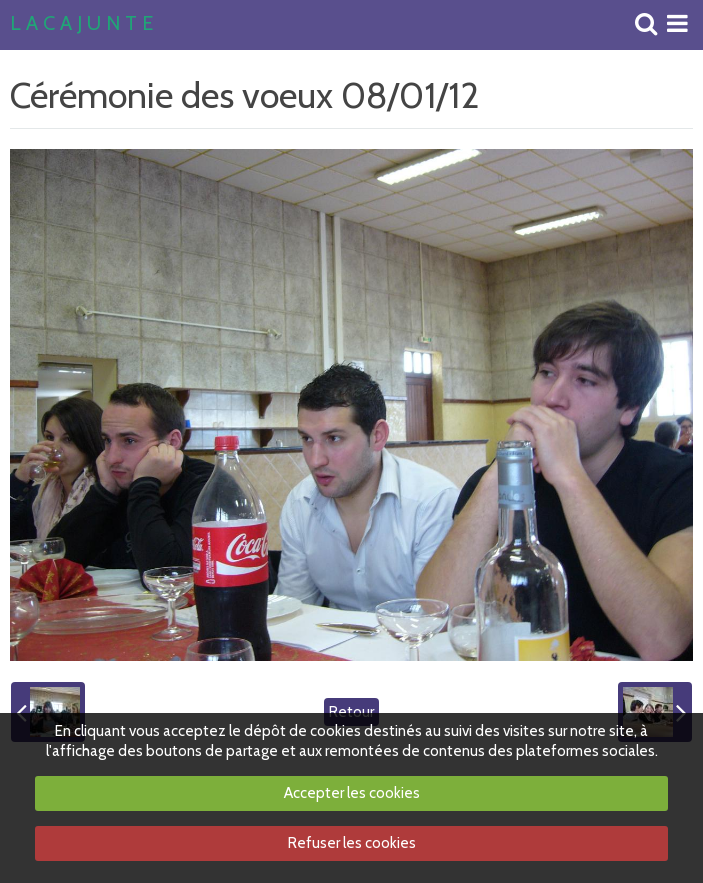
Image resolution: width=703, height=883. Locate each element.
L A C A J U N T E (81, 24)
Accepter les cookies (352, 793)
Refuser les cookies (352, 843)
